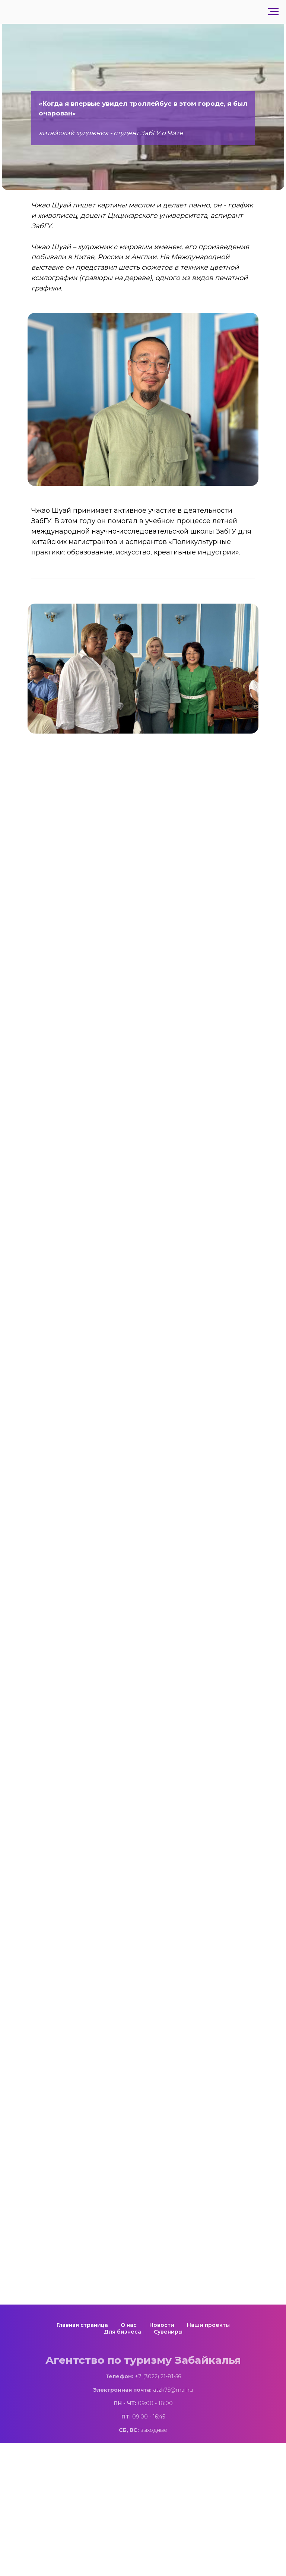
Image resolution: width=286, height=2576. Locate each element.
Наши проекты (208, 2325)
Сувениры (168, 2331)
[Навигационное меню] (273, 12)
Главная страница (82, 2325)
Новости (161, 2325)
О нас (129, 2325)
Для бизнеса (122, 2331)
